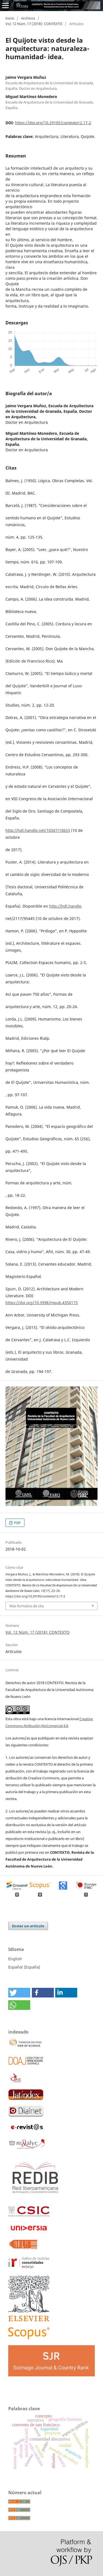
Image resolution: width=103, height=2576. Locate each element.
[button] (19, 1992)
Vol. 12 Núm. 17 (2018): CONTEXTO (33, 23)
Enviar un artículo (28, 1925)
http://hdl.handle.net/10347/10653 (37, 830)
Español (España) (24, 1967)
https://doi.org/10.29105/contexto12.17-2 (53, 122)
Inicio (9, 18)
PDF (17, 1522)
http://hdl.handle (65, 906)
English (15, 1958)
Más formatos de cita (26, 1605)
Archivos (28, 18)
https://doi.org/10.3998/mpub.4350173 (41, 1302)
